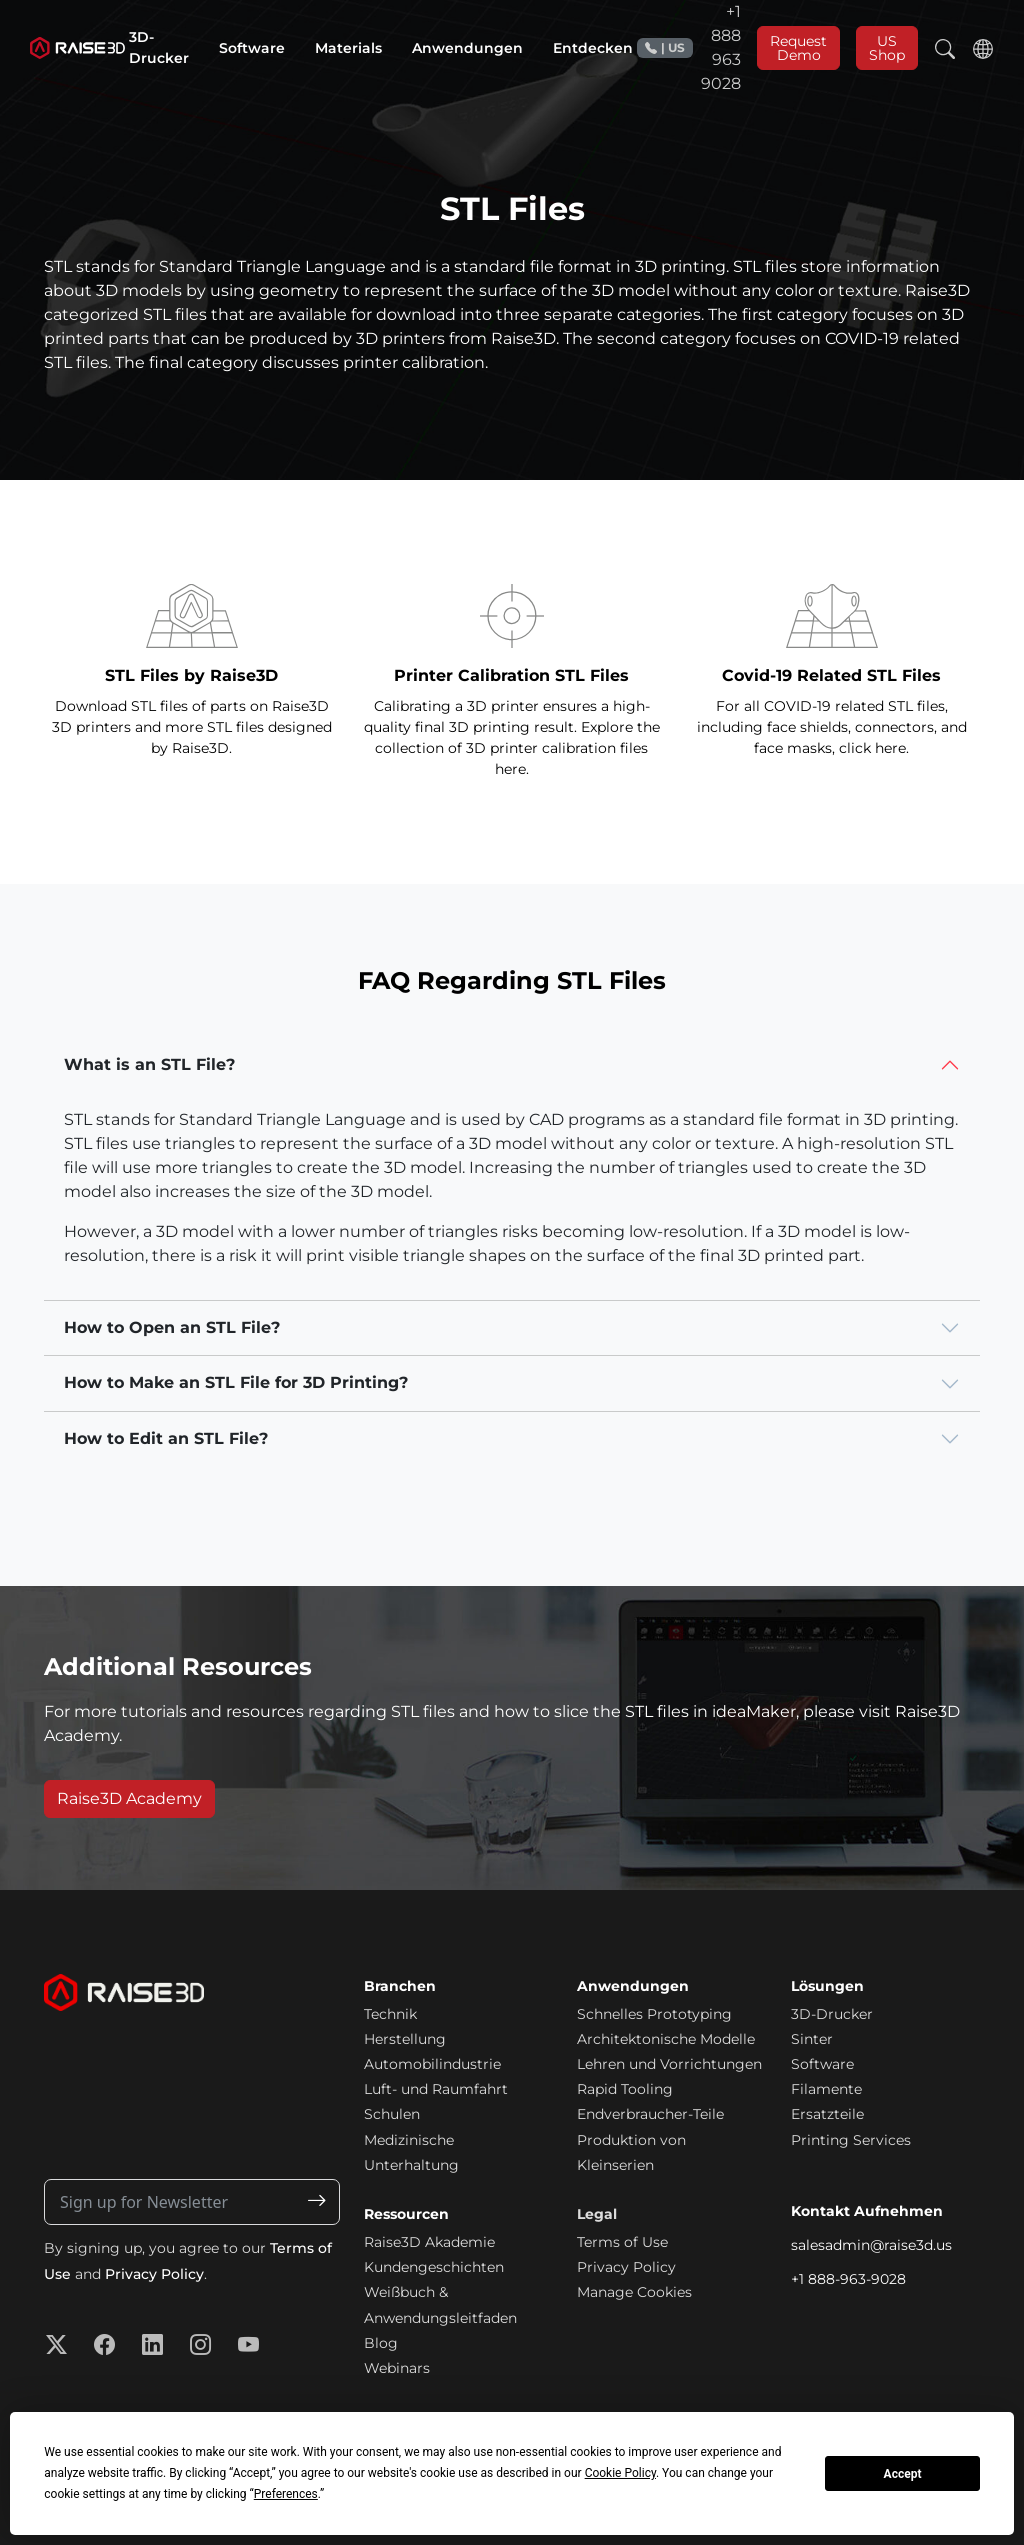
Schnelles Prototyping (654, 2014)
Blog (381, 2343)
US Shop (887, 48)
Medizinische (409, 2140)
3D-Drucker (832, 2014)
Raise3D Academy (129, 1798)
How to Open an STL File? (172, 1327)
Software (822, 2064)
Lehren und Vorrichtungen (669, 2064)
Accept (903, 2474)
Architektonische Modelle (666, 2039)
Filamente (826, 2089)
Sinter (812, 2039)
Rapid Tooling (625, 2089)
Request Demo (798, 48)
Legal (597, 2214)
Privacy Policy (154, 2274)
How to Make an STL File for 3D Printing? (236, 1382)
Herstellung (405, 2039)
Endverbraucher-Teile (650, 2114)
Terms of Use (622, 2242)
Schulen (392, 2114)
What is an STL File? (149, 1064)
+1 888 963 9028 (689, 47)
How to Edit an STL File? (166, 1438)
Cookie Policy (620, 2473)
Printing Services (851, 2140)
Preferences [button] (286, 2494)
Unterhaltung (411, 2165)
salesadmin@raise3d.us (871, 2245)
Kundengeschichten (434, 2267)
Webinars (397, 2368)
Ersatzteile (827, 2114)
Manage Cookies (634, 2292)
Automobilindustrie (432, 2064)
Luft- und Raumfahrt (436, 2089)
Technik (390, 2014)
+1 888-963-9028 (848, 2279)
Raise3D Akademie (429, 2242)
